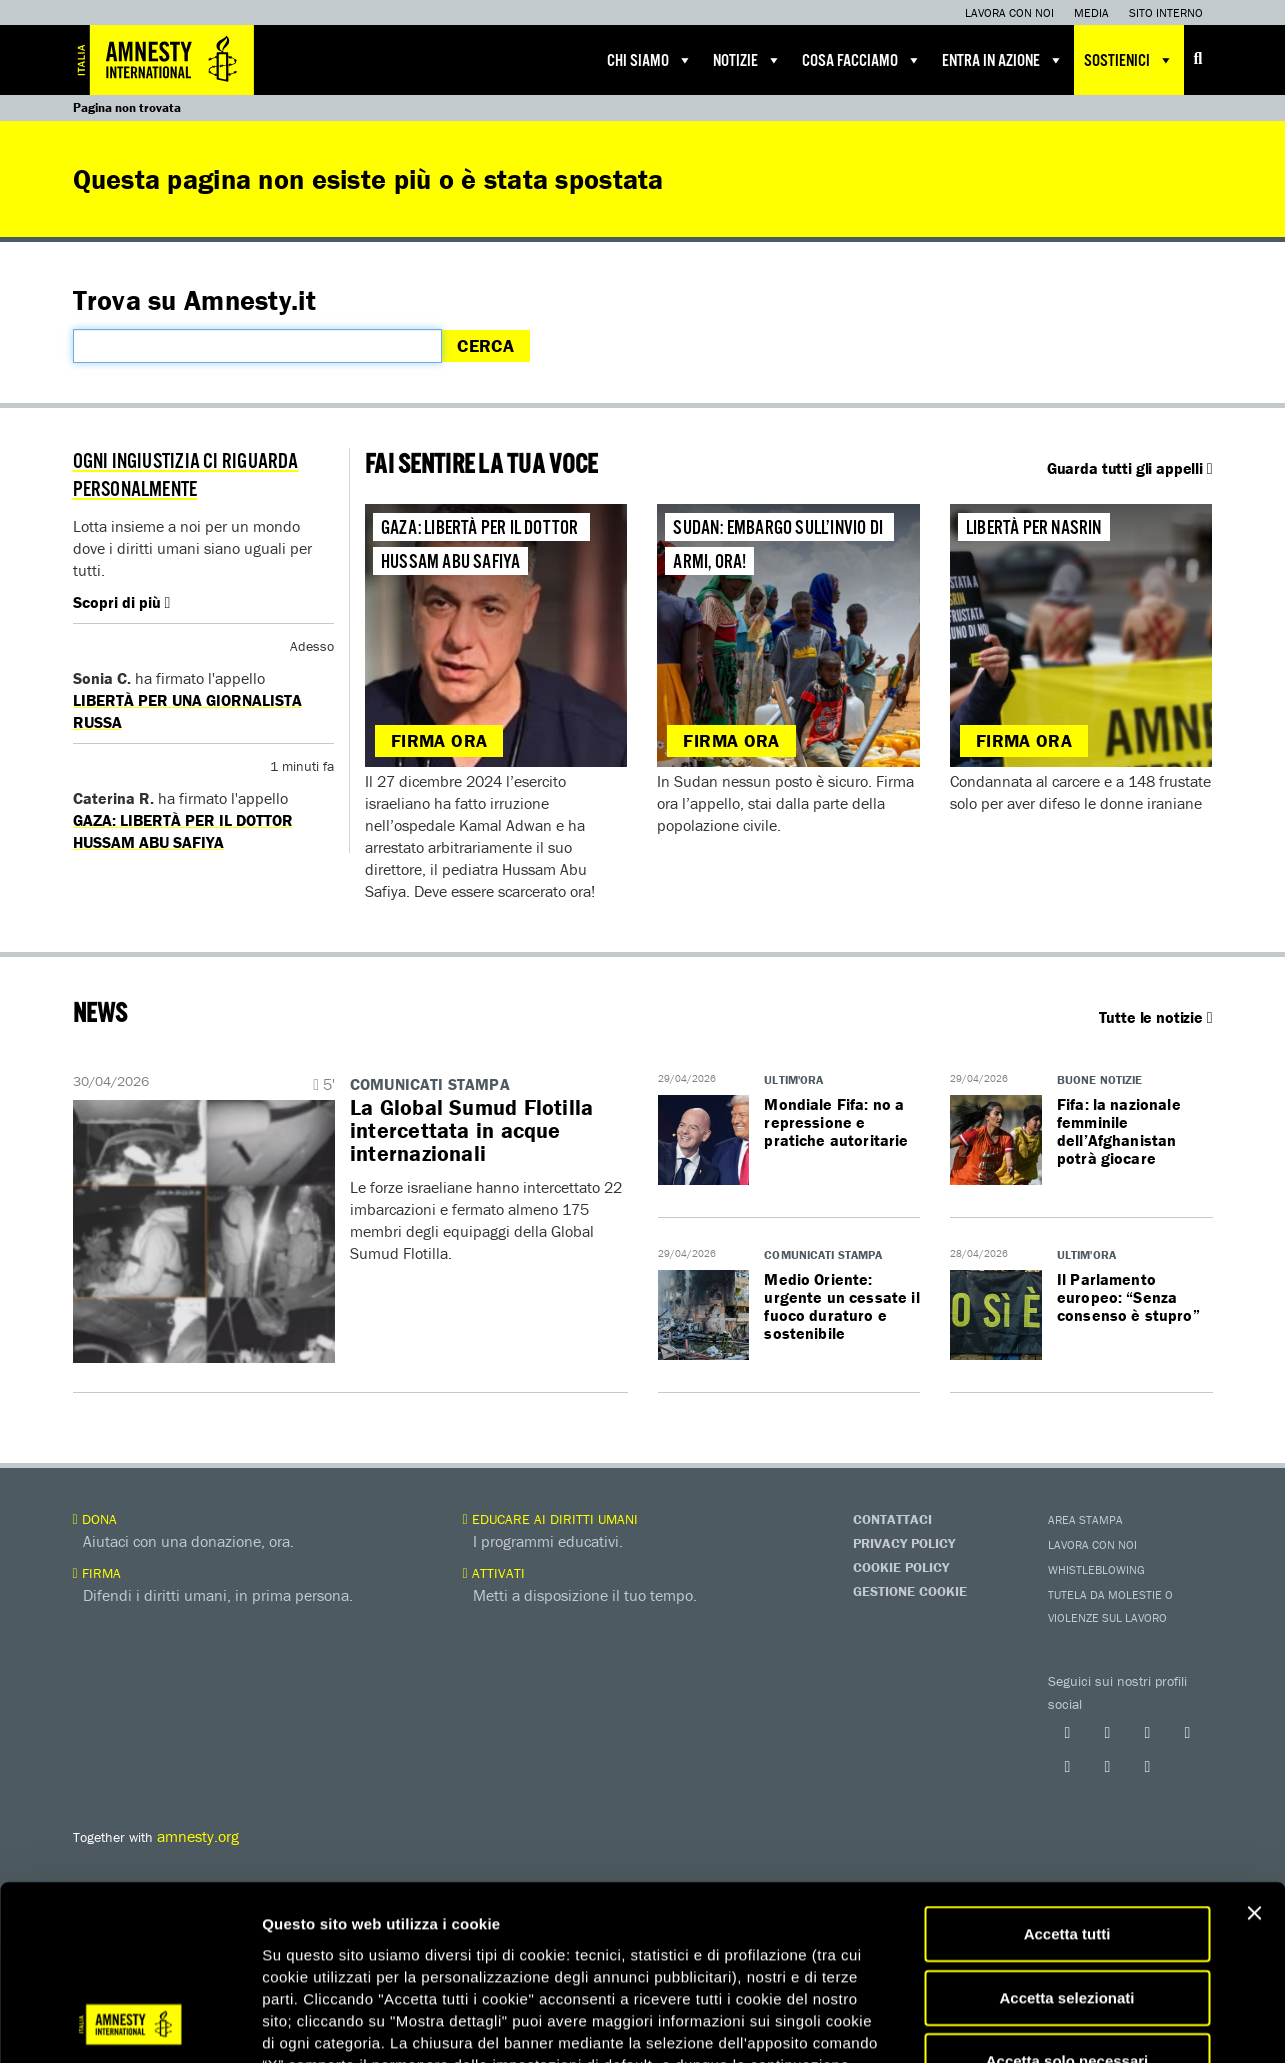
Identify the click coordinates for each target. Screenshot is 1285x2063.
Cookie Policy (901, 1567)
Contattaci (892, 1519)
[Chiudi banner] (1254, 1749)
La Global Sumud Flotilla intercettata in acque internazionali (471, 1130)
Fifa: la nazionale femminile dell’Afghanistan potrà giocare (1119, 1131)
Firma (97, 1573)
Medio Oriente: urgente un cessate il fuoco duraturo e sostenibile (841, 1306)
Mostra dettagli (1052, 2023)
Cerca (485, 345)
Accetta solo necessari (1067, 1896)
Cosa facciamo (862, 60)
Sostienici (1129, 60)
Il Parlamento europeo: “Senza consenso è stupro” (1128, 1297)
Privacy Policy (904, 1543)
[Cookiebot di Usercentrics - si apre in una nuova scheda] (129, 2024)
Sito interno (1166, 12)
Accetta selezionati (1066, 1833)
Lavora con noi (1009, 12)
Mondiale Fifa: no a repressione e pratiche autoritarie (836, 1122)
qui (600, 1943)
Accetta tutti (1067, 1769)
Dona (95, 1519)
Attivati (494, 1573)
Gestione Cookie (910, 1591)
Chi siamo (650, 60)
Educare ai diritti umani (550, 1519)
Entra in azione (1003, 60)
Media (1091, 12)
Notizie (747, 60)
